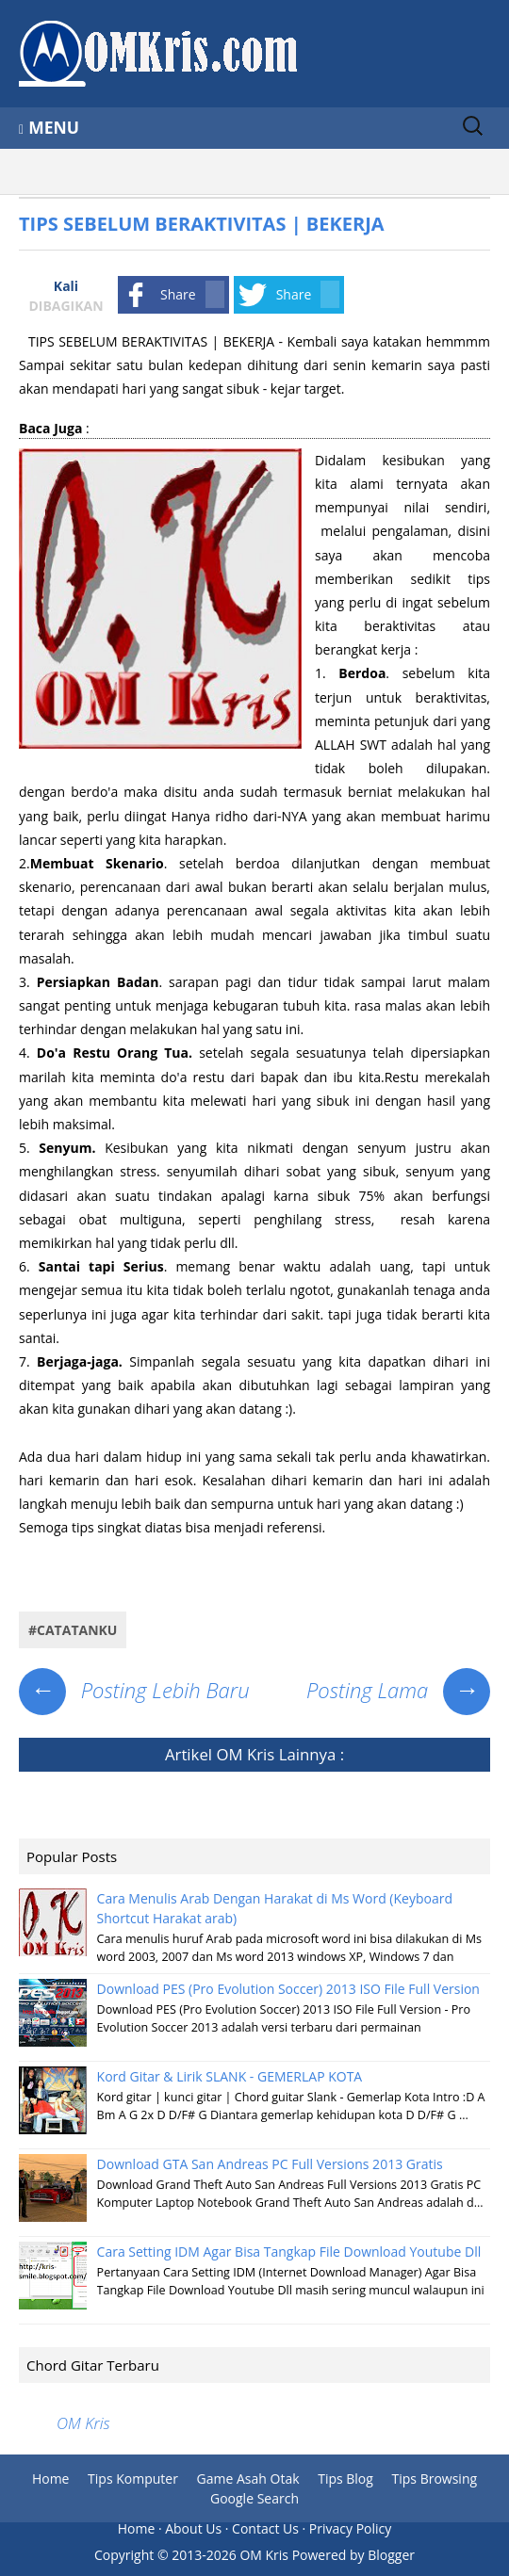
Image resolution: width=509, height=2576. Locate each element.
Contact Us (265, 2528)
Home (51, 2478)
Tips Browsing (435, 2478)
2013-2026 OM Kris (230, 2555)
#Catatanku (72, 1630)
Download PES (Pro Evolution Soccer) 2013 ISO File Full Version (288, 1989)
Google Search (254, 2498)
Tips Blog (345, 2478)
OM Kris (245, 1754)
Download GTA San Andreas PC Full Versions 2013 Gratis (270, 2164)
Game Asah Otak (248, 2478)
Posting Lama (398, 1690)
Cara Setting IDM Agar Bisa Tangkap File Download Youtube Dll (289, 2251)
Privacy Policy (350, 2528)
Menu (53, 127)
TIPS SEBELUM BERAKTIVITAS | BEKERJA (202, 223)
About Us (193, 2528)
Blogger (391, 2555)
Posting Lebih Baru (134, 1690)
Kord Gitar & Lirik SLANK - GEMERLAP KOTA (230, 2076)
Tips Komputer (133, 2478)
